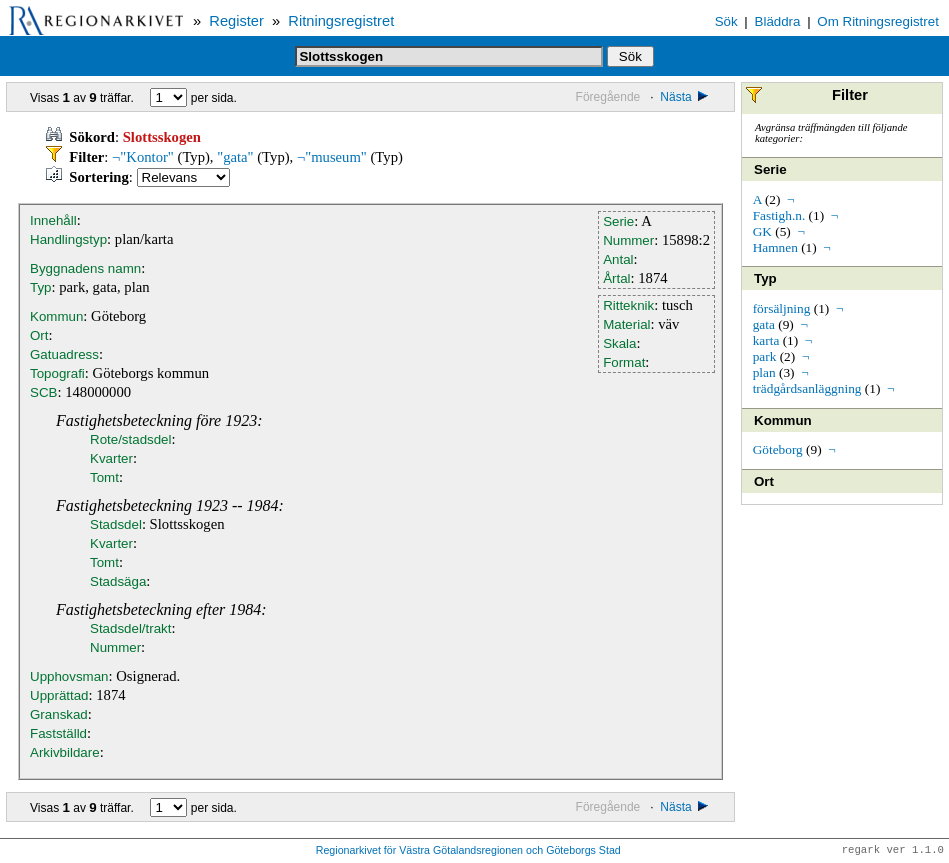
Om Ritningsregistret (877, 21)
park (765, 356)
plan (764, 372)
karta (766, 340)
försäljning (782, 308)
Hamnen (775, 247)
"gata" (235, 157)
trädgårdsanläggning (807, 388)
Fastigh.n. (779, 215)
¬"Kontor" (143, 157)
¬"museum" (332, 157)
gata (764, 324)
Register (236, 21)
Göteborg (778, 449)
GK (762, 231)
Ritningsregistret (341, 21)
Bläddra (778, 21)
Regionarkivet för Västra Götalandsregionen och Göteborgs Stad (468, 851)
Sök (726, 21)
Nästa (685, 97)
